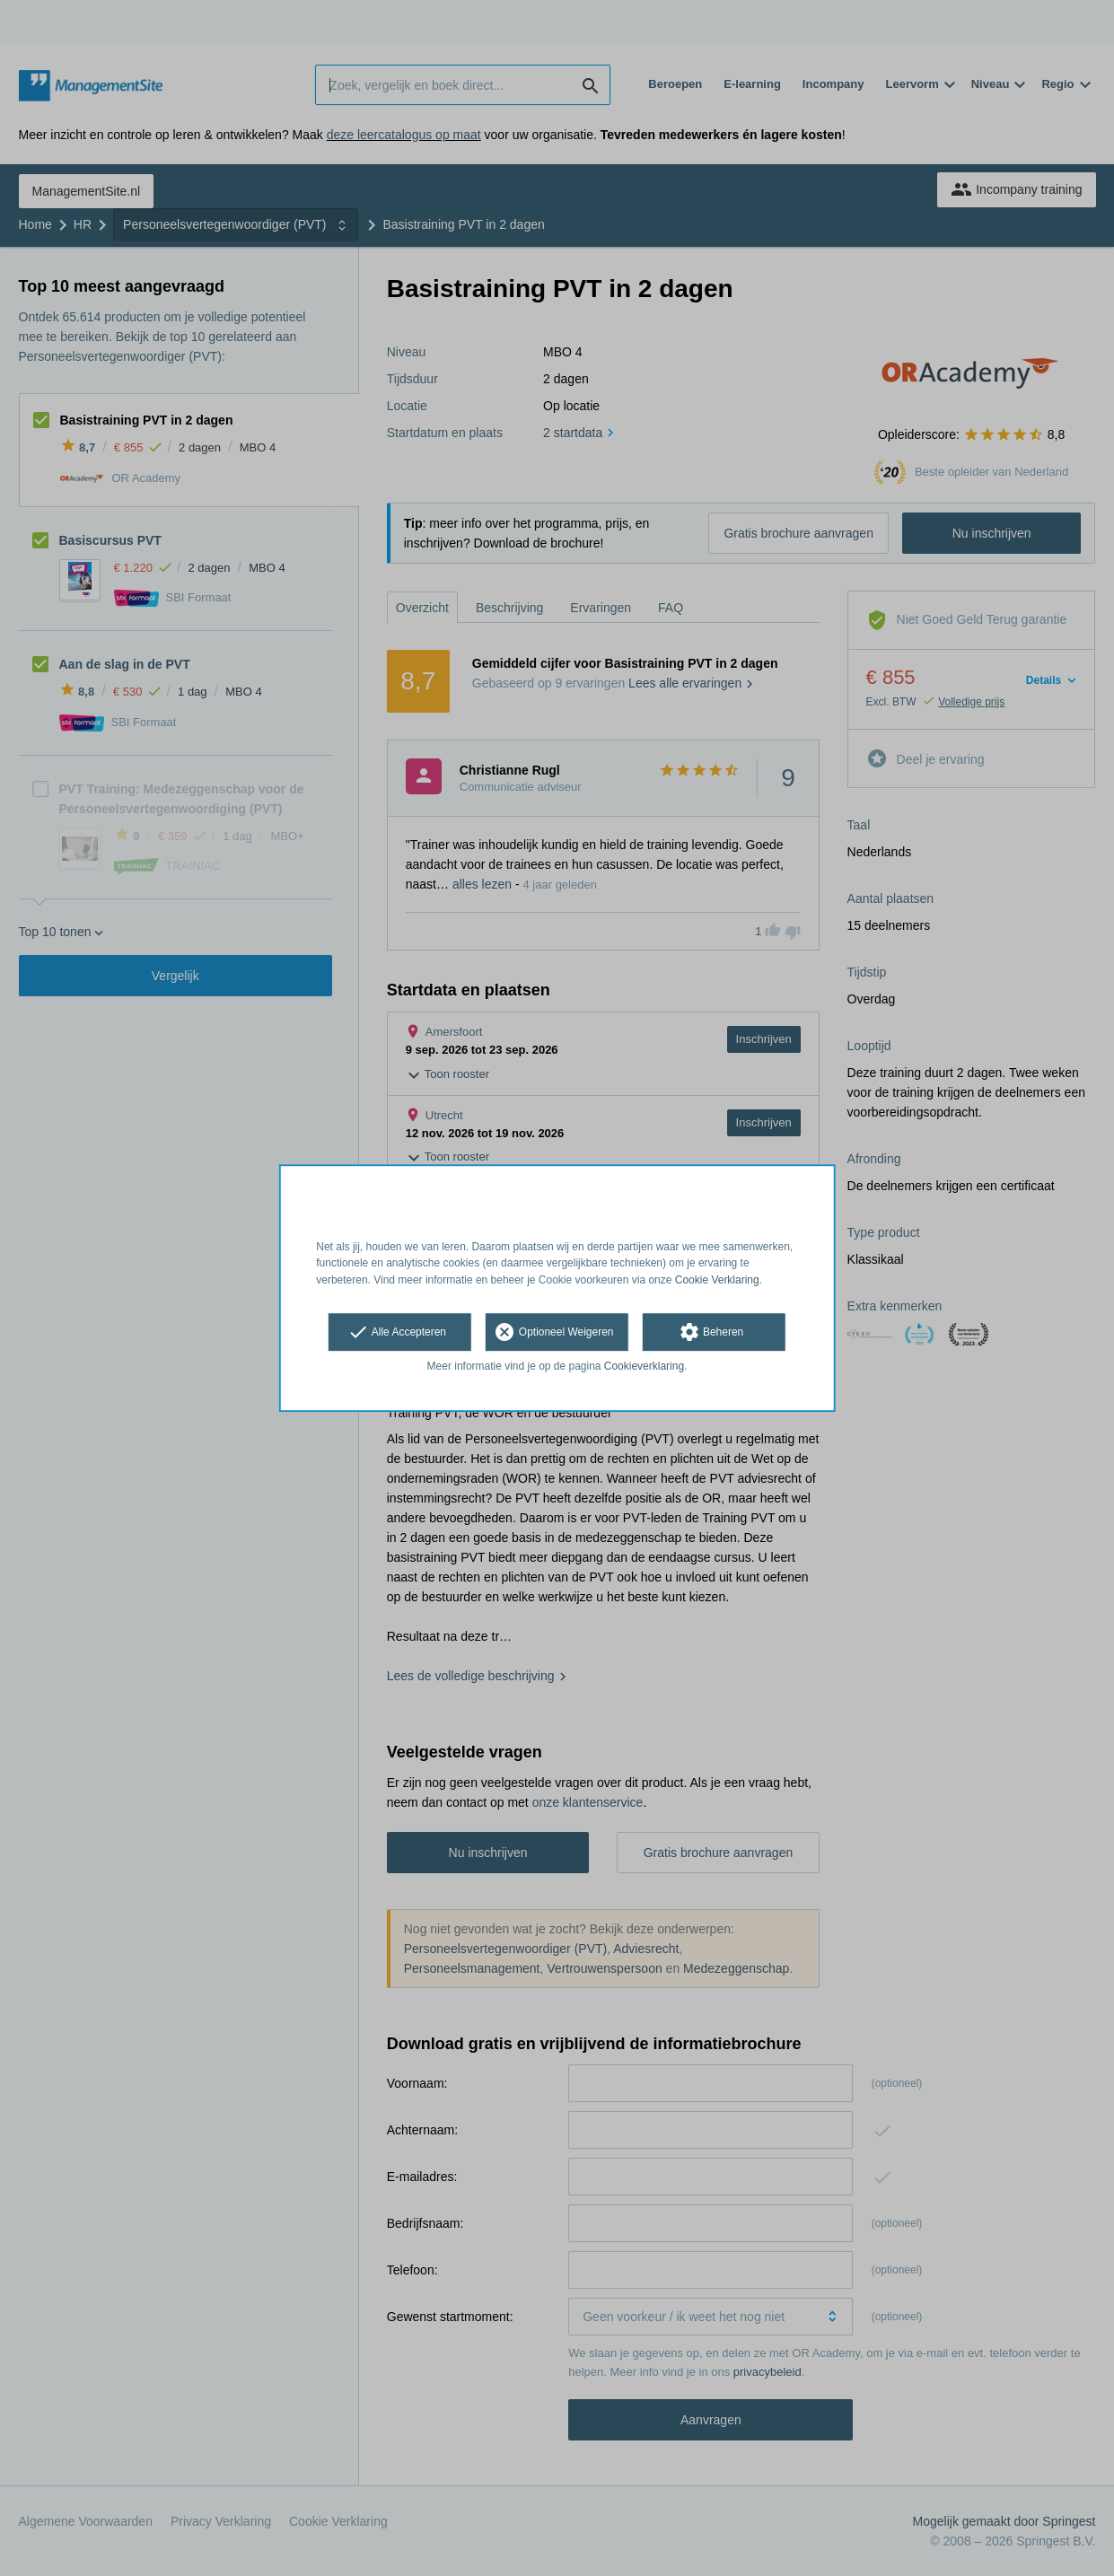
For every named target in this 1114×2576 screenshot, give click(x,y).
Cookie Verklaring (717, 1280)
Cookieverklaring (644, 1366)
